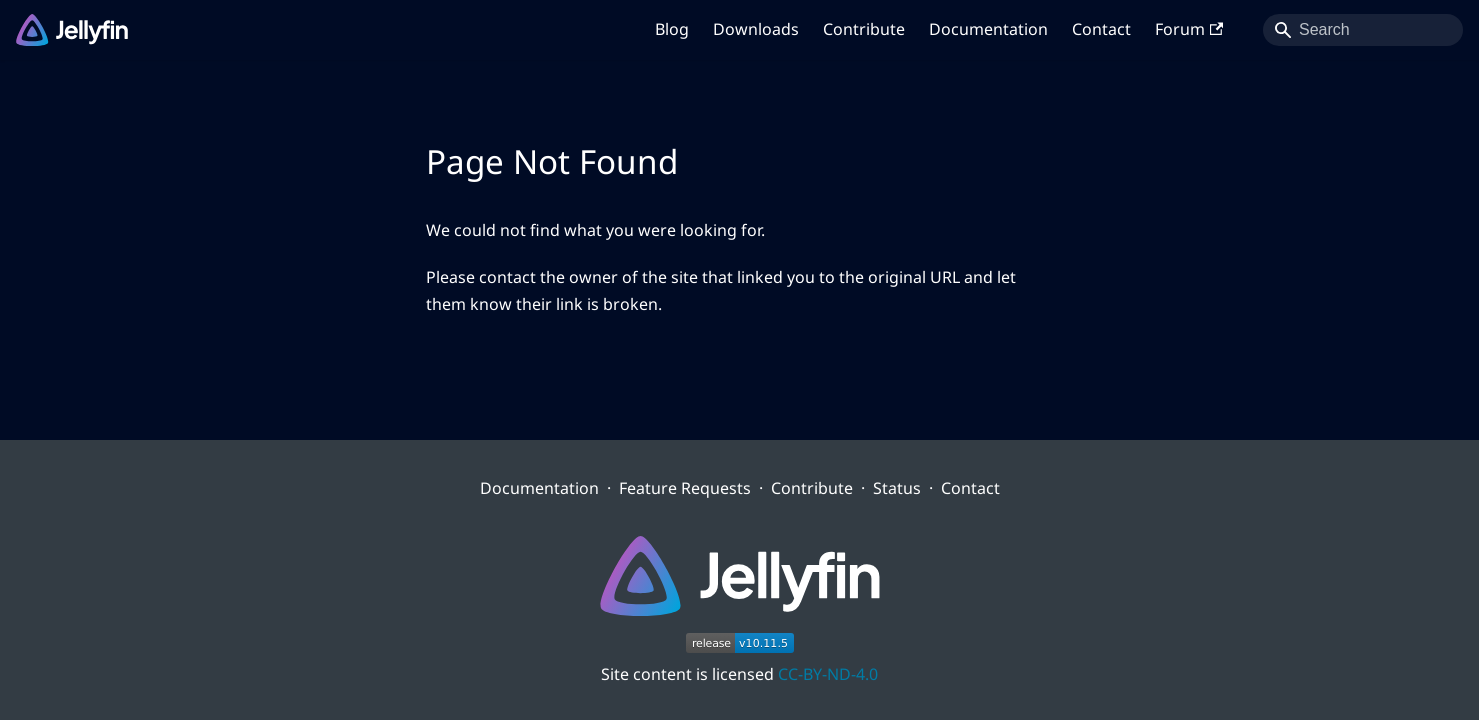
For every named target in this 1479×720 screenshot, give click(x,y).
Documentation (988, 29)
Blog (672, 29)
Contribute (864, 29)
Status (897, 488)
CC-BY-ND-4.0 (828, 674)
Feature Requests (685, 488)
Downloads (756, 29)
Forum (1189, 29)
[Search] (1363, 30)
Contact (1101, 29)
